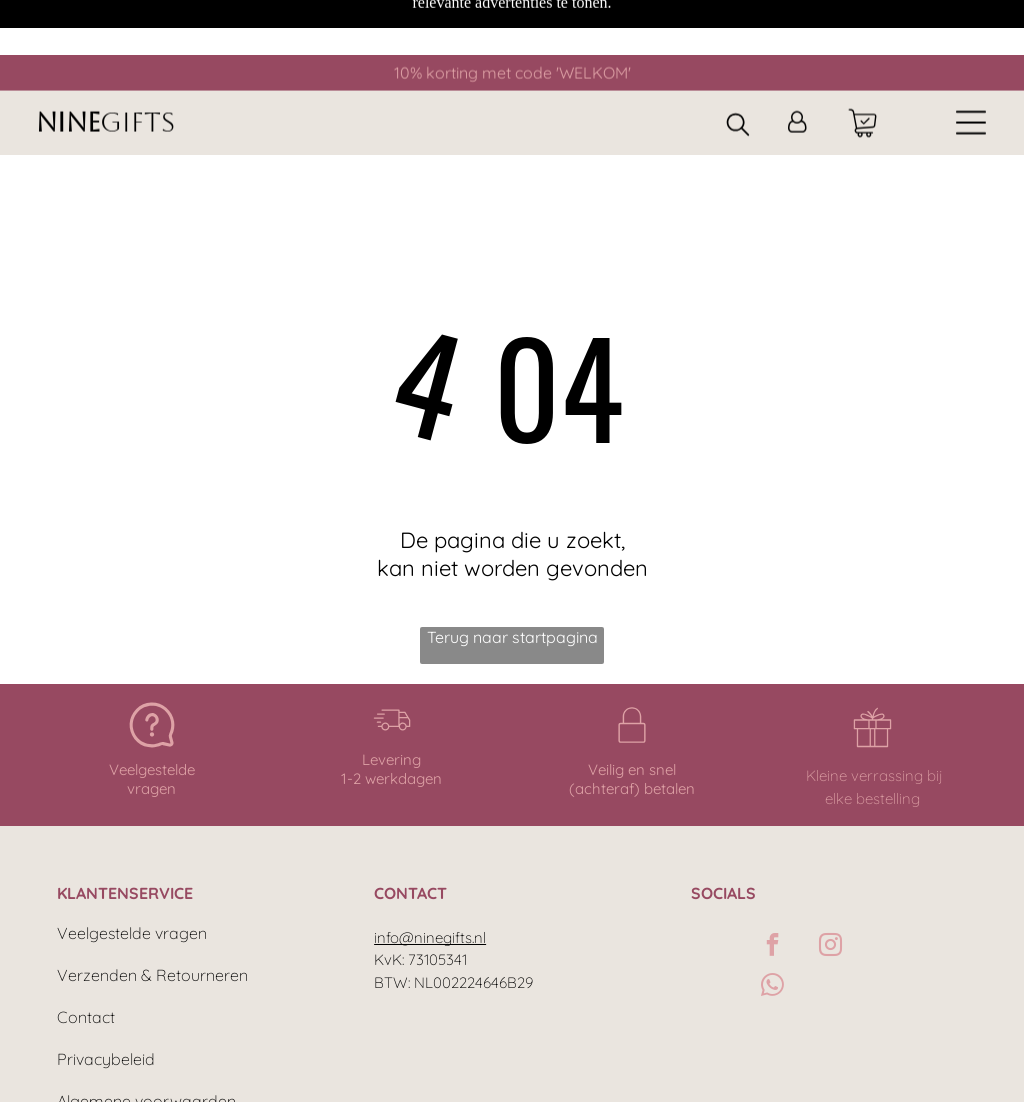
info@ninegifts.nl (430, 869)
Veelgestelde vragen (132, 865)
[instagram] (830, 879)
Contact (86, 949)
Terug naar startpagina (512, 569)
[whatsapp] (772, 919)
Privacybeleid (106, 991)
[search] (738, 71)
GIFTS (137, 68)
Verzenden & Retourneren (152, 907)
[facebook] (772, 879)
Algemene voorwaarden (146, 1033)
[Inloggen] (797, 68)
